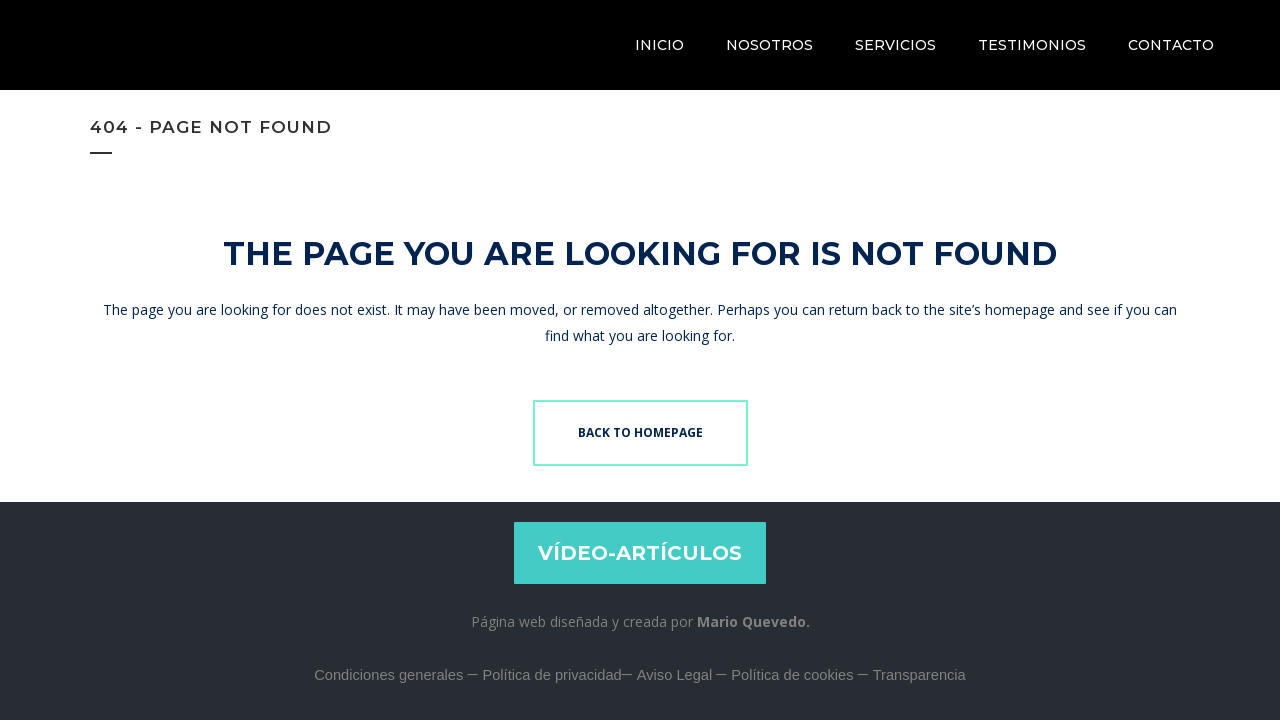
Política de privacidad (551, 675)
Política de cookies (794, 675)
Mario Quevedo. (753, 621)
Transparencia (919, 675)
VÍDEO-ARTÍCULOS (640, 553)
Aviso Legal (677, 675)
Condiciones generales (390, 675)
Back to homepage (640, 432)
